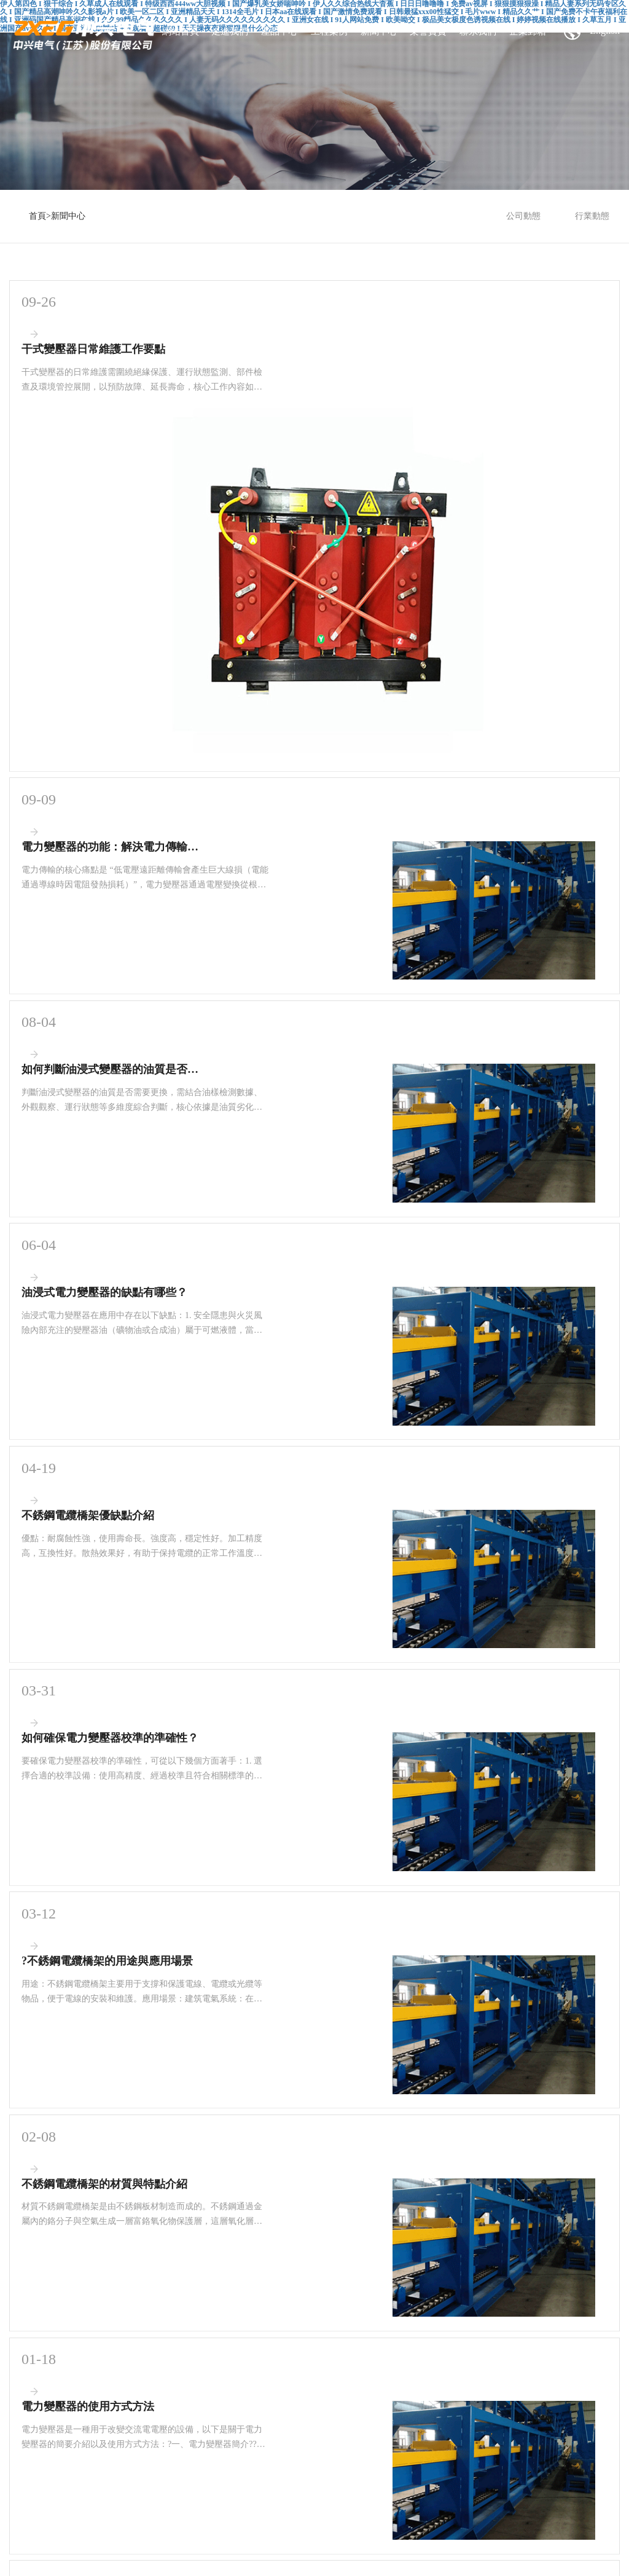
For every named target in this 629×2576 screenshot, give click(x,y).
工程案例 (329, 31)
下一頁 (380, 2126)
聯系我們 (477, 31)
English (592, 31)
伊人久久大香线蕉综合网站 (289, 2507)
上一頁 (249, 2126)
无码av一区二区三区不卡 (559, 2539)
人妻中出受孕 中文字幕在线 (275, 2549)
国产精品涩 (538, 2549)
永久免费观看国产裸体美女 (181, 2549)
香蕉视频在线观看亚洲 (544, 2518)
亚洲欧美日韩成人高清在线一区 (72, 2560)
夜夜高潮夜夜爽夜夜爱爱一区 (494, 2528)
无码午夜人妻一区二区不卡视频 (463, 2549)
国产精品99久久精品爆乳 (156, 2539)
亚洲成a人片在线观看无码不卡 (189, 2507)
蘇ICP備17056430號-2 (351, 2415)
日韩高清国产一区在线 (98, 2507)
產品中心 (279, 31)
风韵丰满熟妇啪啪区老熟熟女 (252, 2518)
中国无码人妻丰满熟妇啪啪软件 (356, 2518)
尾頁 (419, 2126)
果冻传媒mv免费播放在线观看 (62, 2539)
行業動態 (592, 216)
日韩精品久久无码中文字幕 (57, 2518)
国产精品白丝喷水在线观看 (457, 2518)
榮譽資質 (428, 31)
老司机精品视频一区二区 (366, 2549)
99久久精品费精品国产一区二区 (79, 2549)
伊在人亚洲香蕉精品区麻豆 (397, 2528)
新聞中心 (379, 31)
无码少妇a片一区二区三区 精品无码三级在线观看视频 (389, 2560)
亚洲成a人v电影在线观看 (435, 2507)
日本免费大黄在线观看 (218, 2528)
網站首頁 (180, 31)
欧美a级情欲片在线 (512, 2560)
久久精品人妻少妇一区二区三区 (123, 2528)
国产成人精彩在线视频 (318, 2539)
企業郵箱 (527, 31)
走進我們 (229, 31)
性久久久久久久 (364, 2507)
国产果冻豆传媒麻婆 (514, 2507)
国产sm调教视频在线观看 (401, 2539)
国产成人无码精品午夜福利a (153, 2518)
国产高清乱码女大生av (239, 2539)
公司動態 (523, 216)
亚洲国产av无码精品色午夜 (303, 2528)
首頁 (37, 216)
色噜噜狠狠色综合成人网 (169, 2560)
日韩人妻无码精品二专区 (255, 2560)
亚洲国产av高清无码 (480, 2539)
